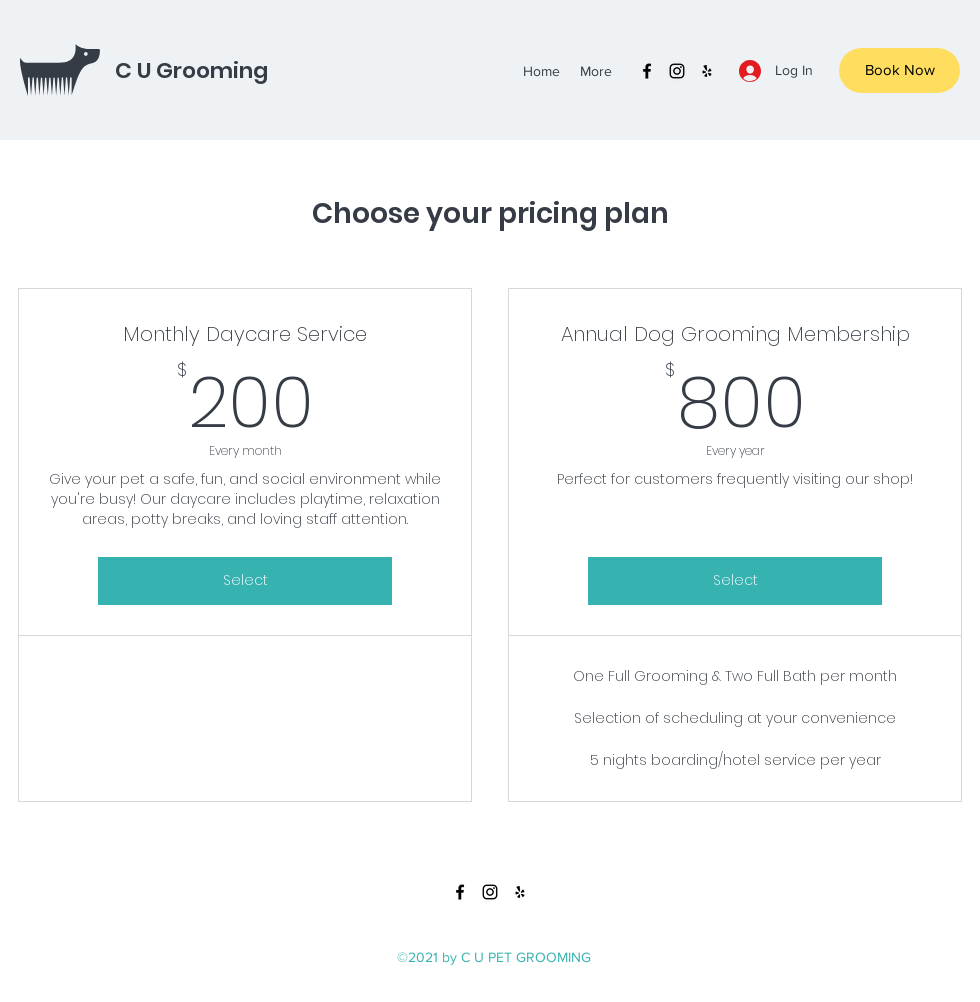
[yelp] (707, 71)
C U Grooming (191, 70)
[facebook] (647, 71)
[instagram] (677, 71)
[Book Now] (899, 70)
